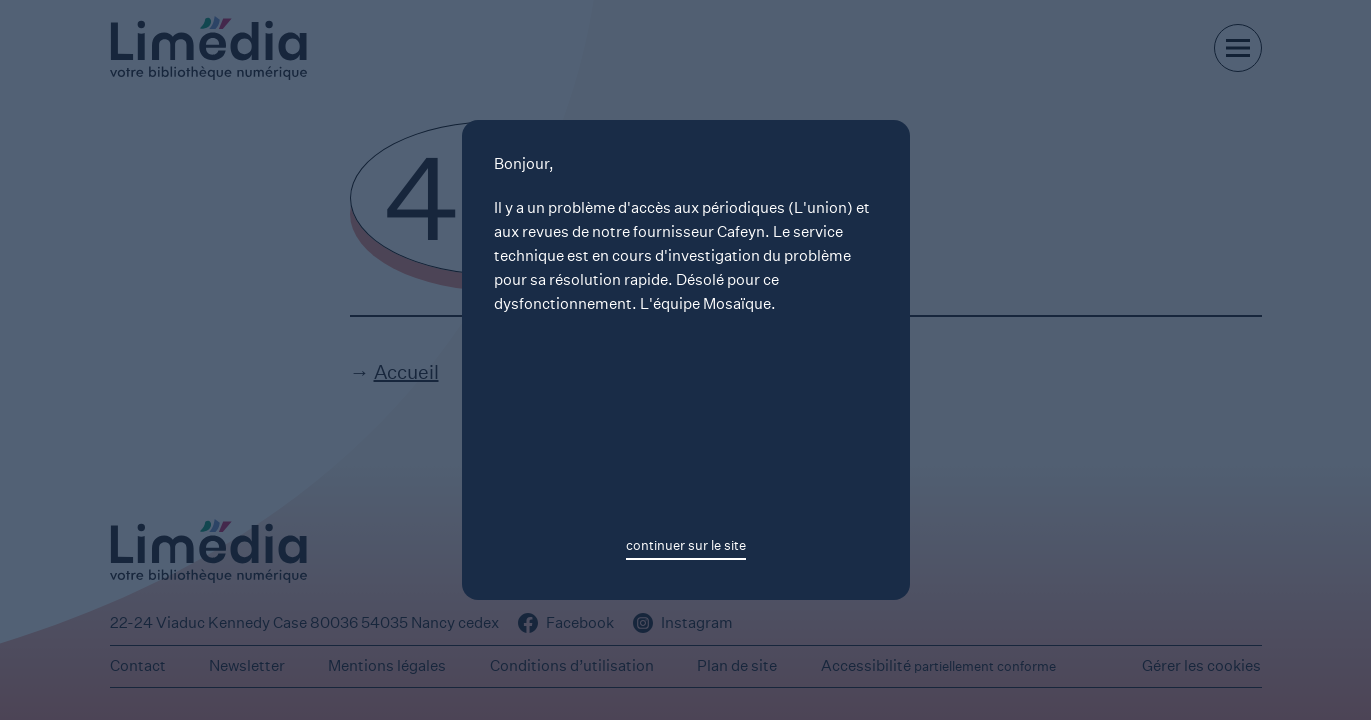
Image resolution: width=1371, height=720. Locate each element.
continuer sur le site (686, 545)
